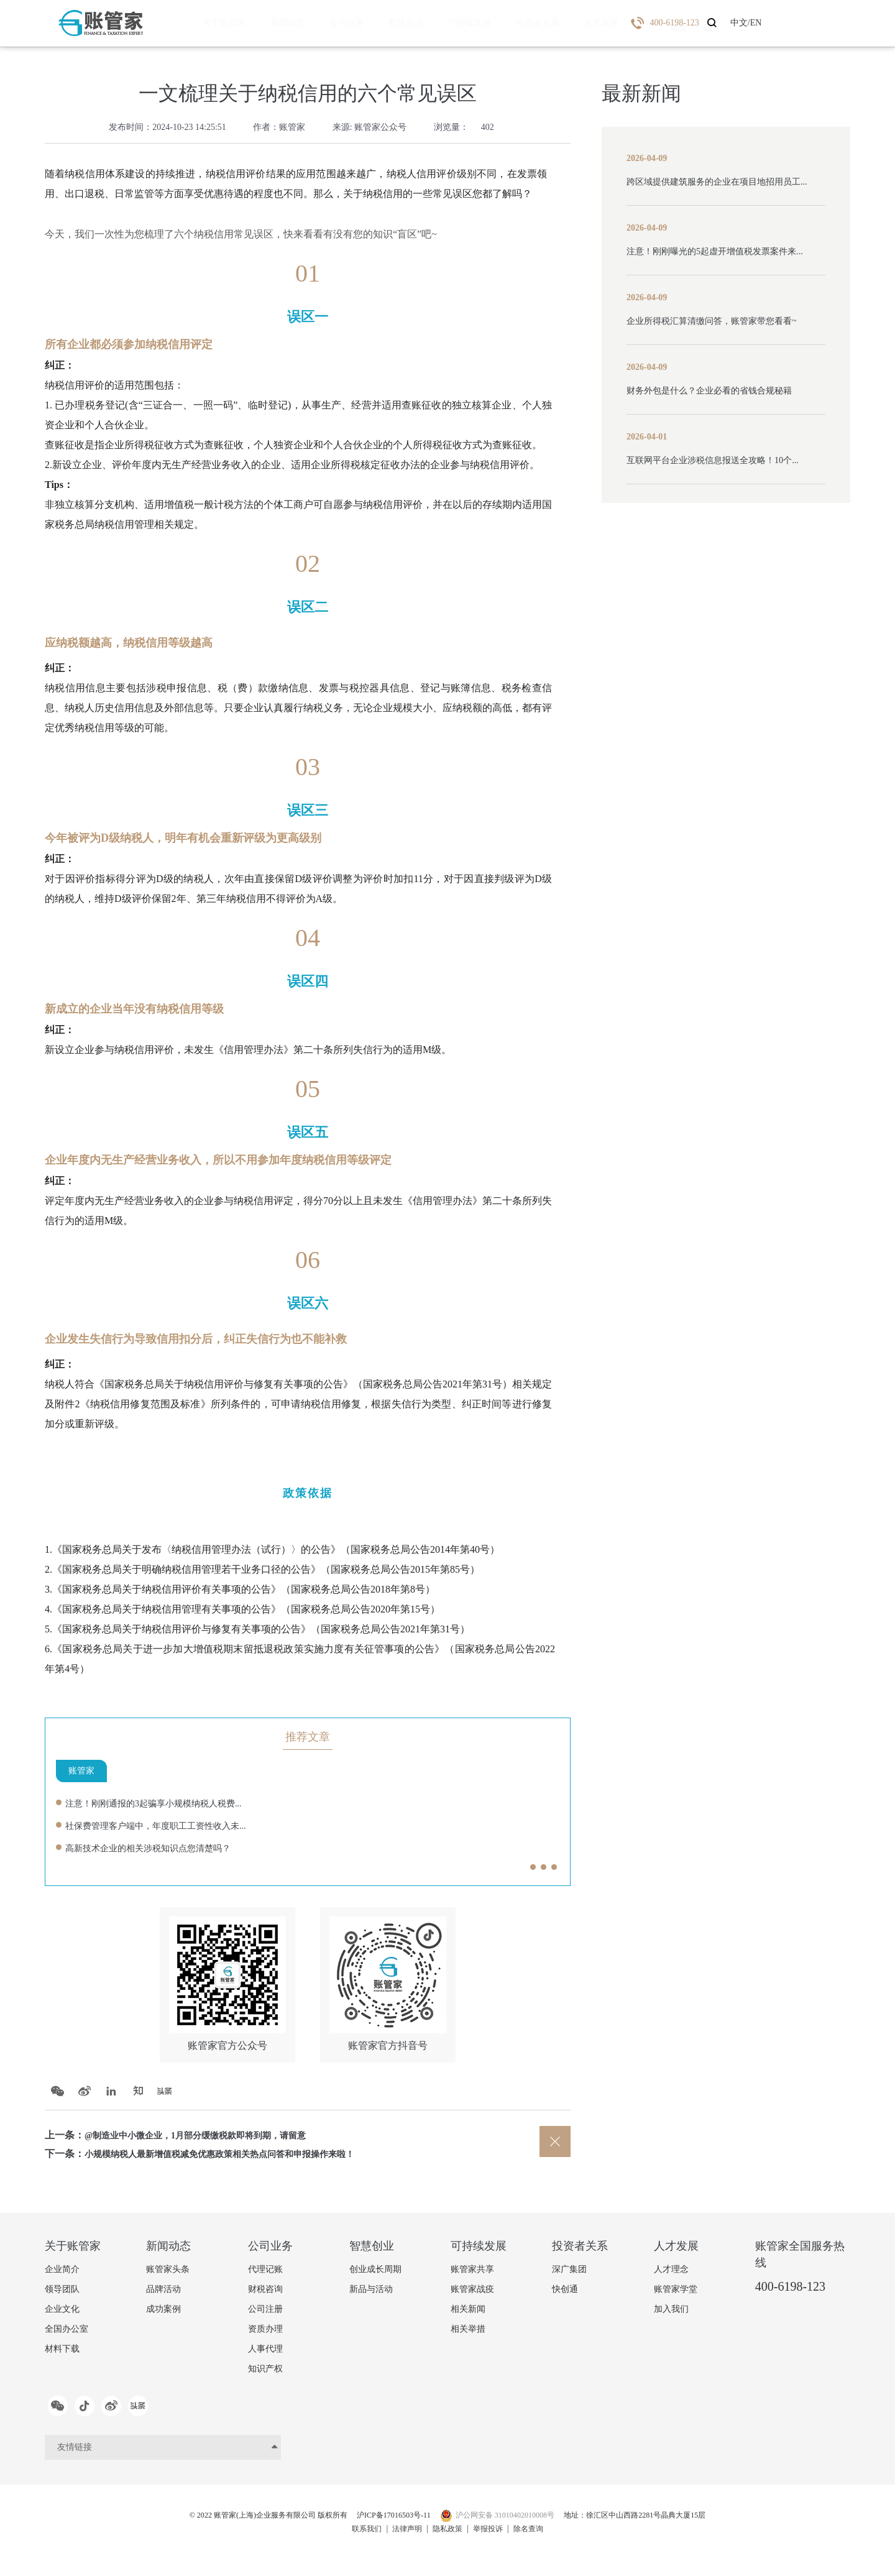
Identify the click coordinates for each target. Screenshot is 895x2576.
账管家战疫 (472, 2294)
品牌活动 (163, 2294)
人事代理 (265, 2353)
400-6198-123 (790, 2291)
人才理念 (671, 2274)
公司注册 (265, 2314)
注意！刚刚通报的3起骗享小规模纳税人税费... (166, 1803)
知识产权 (265, 2373)
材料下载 (62, 2353)
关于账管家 (221, 22)
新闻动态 (278, 22)
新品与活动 (371, 2294)
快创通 (565, 2294)
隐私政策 (447, 2538)
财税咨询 (265, 2294)
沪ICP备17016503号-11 (387, 2525)
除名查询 (538, 2538)
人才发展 (559, 22)
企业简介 (62, 2274)
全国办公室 (66, 2334)
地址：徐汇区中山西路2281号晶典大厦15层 (662, 2525)
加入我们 (671, 2314)
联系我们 (356, 2538)
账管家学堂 (675, 2294)
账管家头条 (168, 2274)
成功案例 (163, 2314)
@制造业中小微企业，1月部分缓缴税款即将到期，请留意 (211, 2140)
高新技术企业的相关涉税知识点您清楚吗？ (159, 1847)
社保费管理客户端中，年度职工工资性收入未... (168, 1825)
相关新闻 (468, 2314)
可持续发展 (440, 22)
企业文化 (62, 2314)
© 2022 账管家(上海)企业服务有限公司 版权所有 (242, 2525)
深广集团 (569, 2274)
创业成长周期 (375, 2274)
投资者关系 (502, 22)
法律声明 (402, 2538)
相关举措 (468, 2334)
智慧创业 (383, 22)
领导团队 (62, 2294)
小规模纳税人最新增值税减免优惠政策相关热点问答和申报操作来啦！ (239, 2158)
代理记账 (265, 2274)
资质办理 (265, 2334)
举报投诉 (492, 2538)
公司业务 (331, 22)
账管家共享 (472, 2274)
